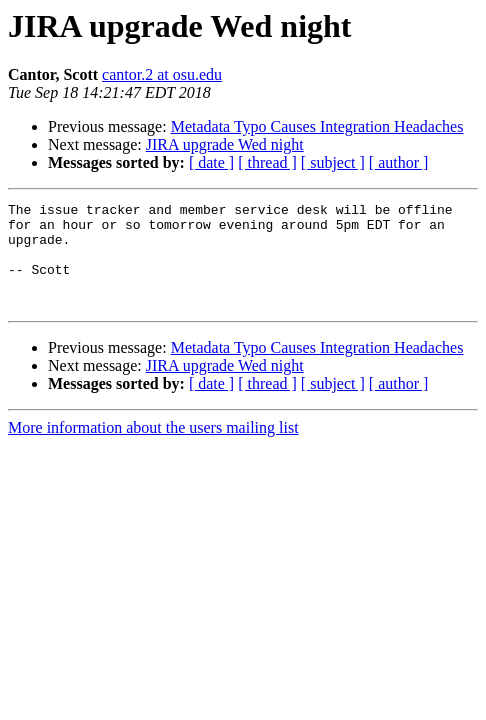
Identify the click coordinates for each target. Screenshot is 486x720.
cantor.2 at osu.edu (162, 74)
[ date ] (211, 162)
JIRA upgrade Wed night (225, 144)
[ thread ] (267, 162)
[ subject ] (333, 162)
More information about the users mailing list (153, 448)
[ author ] (399, 162)
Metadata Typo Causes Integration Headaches (317, 126)
